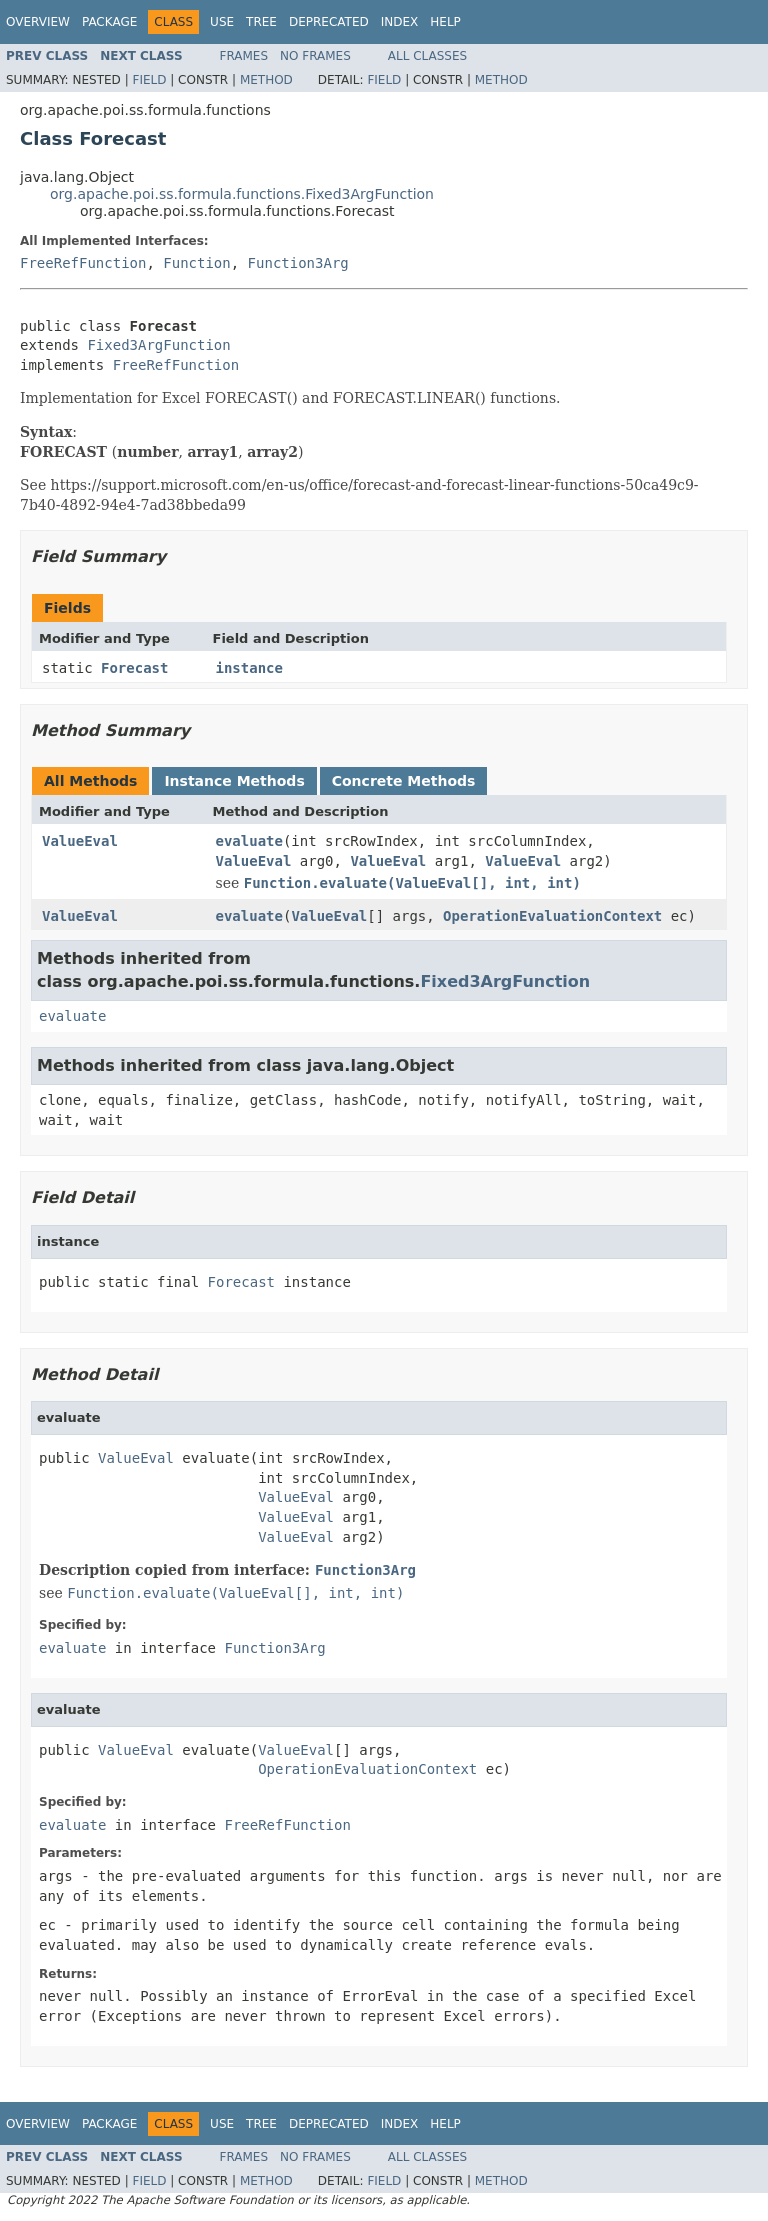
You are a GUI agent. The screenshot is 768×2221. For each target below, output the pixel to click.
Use (222, 22)
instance (249, 668)
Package (109, 22)
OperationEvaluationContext (552, 916)
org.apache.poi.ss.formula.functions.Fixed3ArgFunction (242, 194)
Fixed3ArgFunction (158, 345)
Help (445, 22)
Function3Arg (298, 263)
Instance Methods (234, 781)
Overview (38, 22)
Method (266, 80)
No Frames (315, 56)
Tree (261, 22)
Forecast (134, 668)
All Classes (427, 56)
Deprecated (329, 22)
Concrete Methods (404, 781)
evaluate (249, 841)
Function (196, 263)
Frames (244, 56)
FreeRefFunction (83, 263)
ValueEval (80, 841)
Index (400, 22)
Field (149, 80)
